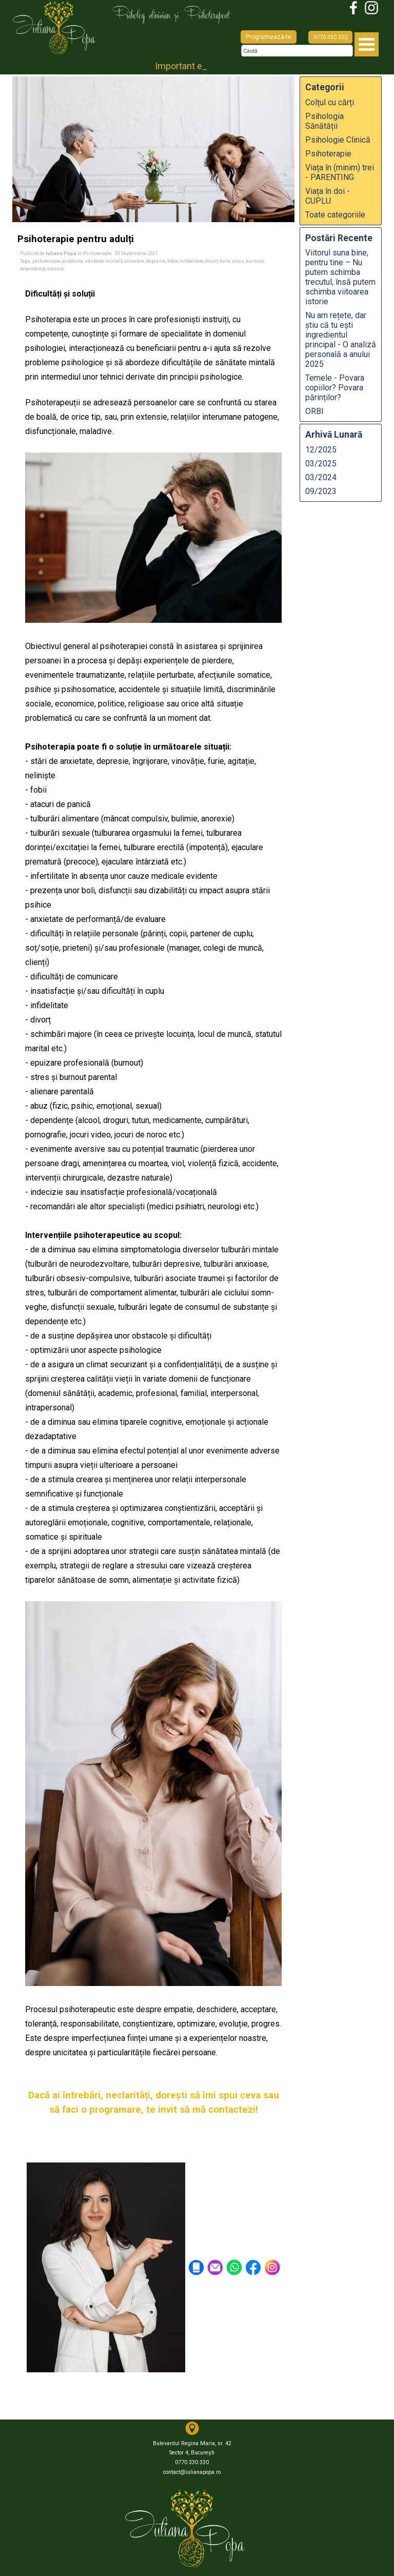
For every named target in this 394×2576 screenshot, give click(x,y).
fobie (172, 261)
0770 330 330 (330, 37)
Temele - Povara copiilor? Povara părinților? (334, 387)
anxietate (134, 261)
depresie (156, 261)
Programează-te (268, 37)
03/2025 (321, 463)
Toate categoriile (335, 215)
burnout (255, 261)
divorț (211, 261)
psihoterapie (46, 261)
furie (225, 261)
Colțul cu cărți (329, 102)
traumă (55, 268)
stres (238, 261)
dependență (33, 268)
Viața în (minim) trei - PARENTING (339, 172)
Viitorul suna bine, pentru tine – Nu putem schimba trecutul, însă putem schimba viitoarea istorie (340, 277)
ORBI (314, 411)
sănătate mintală (104, 261)
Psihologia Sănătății (324, 121)
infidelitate (192, 261)
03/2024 (321, 477)
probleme (72, 261)
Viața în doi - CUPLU (327, 196)
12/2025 (321, 450)
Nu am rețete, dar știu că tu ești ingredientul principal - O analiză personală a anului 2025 (340, 339)
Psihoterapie (328, 154)
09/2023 (321, 491)
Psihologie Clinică (337, 140)
